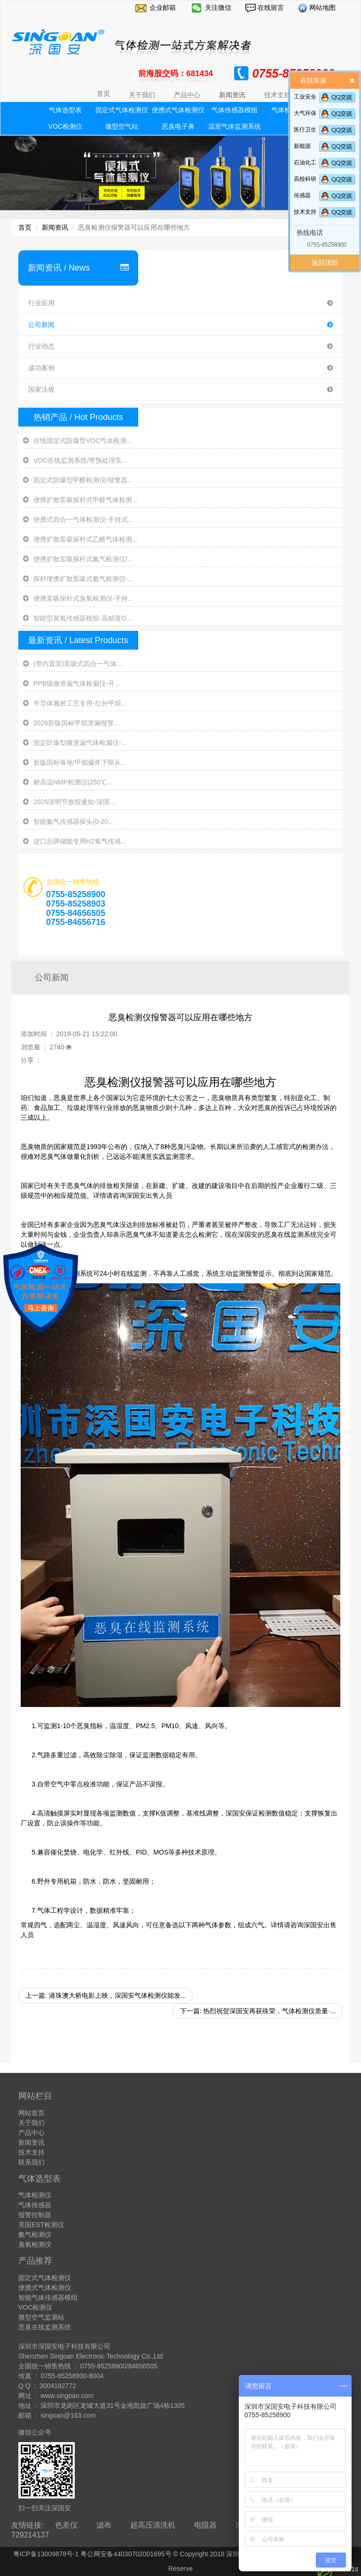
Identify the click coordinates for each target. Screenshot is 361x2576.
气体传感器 (34, 2205)
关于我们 (31, 2122)
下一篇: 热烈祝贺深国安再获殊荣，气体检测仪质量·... (258, 2011)
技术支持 (305, 212)
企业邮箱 (162, 7)
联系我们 (31, 2162)
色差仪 (66, 2525)
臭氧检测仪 (34, 2244)
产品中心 (31, 2132)
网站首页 (31, 2113)
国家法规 (180, 390)
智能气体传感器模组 (48, 2297)
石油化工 (305, 162)
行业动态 (180, 346)
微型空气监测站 (41, 2317)
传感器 (302, 195)
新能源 (302, 146)
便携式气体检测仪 (178, 110)
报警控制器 (34, 2215)
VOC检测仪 (65, 126)
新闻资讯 (55, 227)
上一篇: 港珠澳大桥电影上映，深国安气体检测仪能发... (105, 1995)
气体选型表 (65, 110)
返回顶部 (325, 262)
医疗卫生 (305, 129)
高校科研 (305, 179)
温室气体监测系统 (234, 126)
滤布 (103, 2525)
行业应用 (180, 303)
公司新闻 (180, 325)
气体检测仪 (34, 2195)
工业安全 (305, 96)
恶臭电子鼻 (178, 126)
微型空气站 (121, 126)
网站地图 (321, 7)
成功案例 (180, 368)
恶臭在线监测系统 (44, 2327)
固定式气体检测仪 (121, 110)
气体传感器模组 (235, 110)
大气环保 (305, 113)
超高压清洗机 (152, 2525)
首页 (103, 93)
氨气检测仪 (34, 2234)
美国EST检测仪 (41, 2224)
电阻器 (205, 2525)
